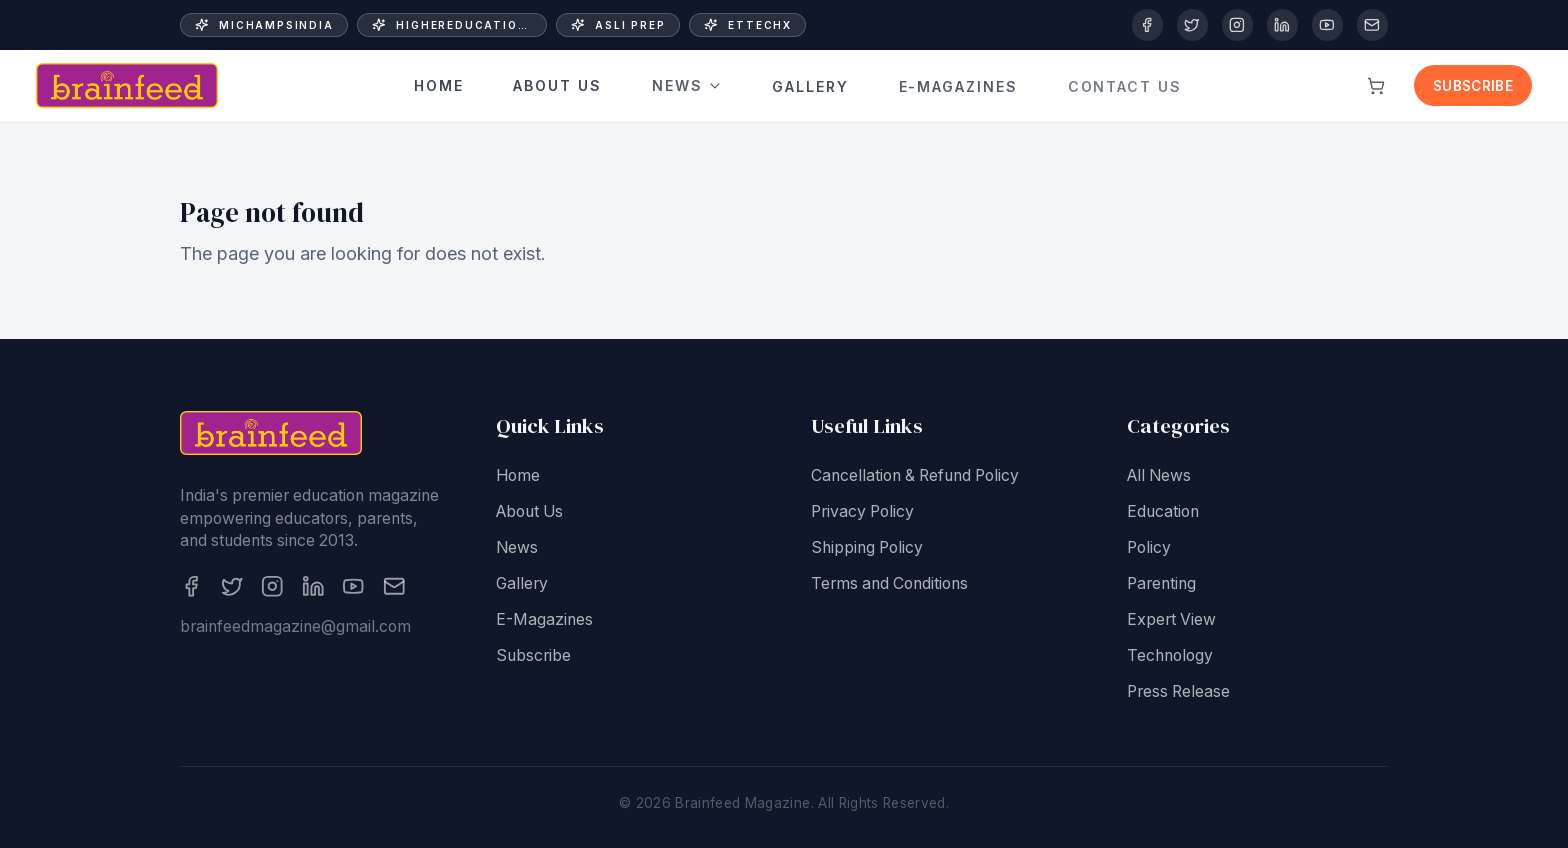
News (687, 83)
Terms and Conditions (889, 587)
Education (1163, 515)
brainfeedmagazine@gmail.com (295, 630)
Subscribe (1473, 86)
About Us (557, 86)
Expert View (1171, 623)
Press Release (1178, 695)
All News (1159, 479)
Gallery (810, 78)
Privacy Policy (862, 515)
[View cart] (1376, 86)
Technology (1170, 659)
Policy (1149, 551)
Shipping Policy (867, 551)
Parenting (1161, 587)
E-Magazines (544, 623)
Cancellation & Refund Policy (915, 479)
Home (439, 86)
